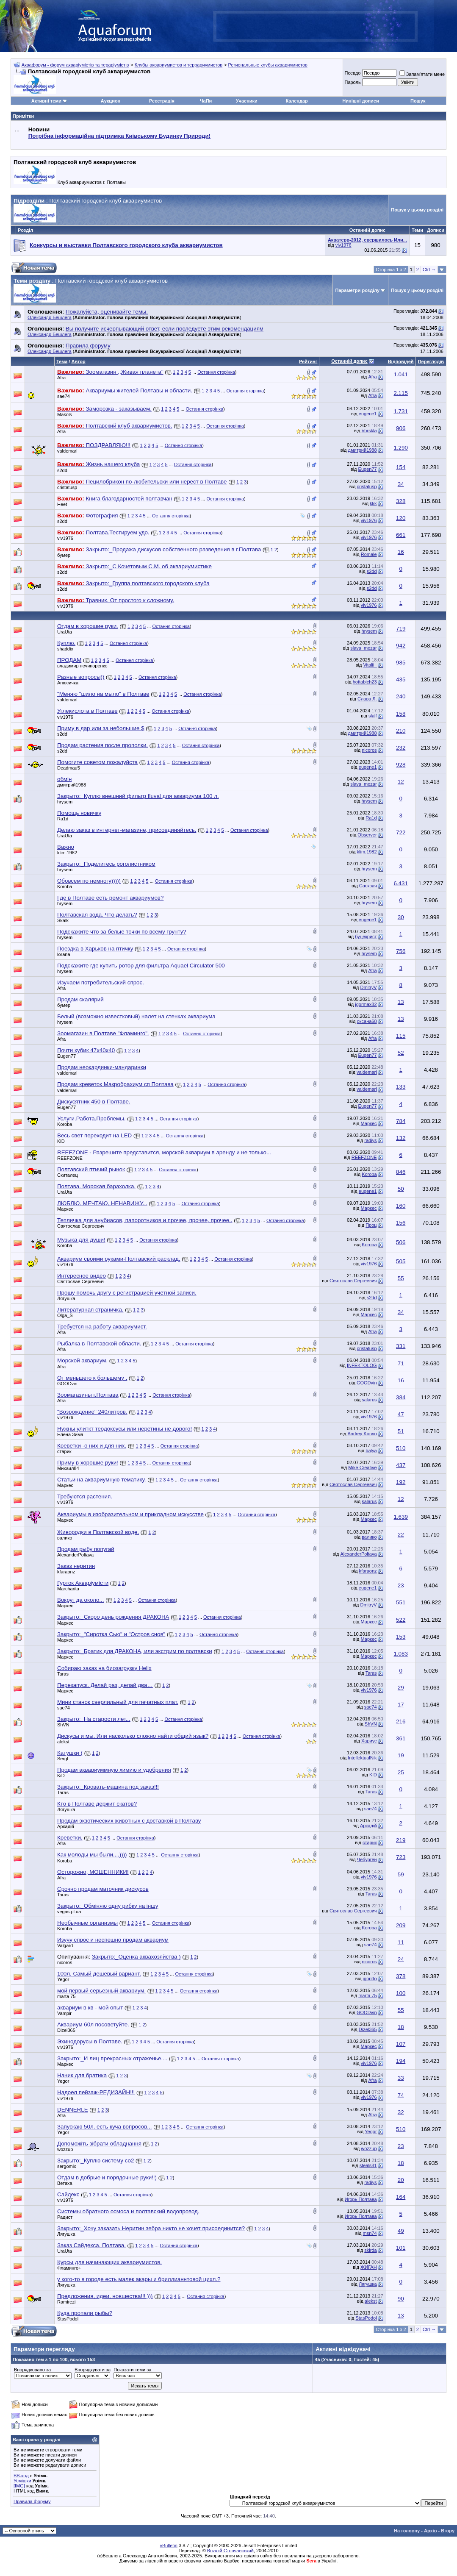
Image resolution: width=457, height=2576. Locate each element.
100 (400, 1993)
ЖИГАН (368, 2267)
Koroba (64, 886)
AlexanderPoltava (75, 1554)
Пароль (352, 82)
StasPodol (67, 2318)
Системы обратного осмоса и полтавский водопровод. (128, 2211)
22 (401, 1534)
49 (401, 2231)
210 (400, 731)
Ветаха (64, 2183)
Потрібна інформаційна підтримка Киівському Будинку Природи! (119, 136)
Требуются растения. (84, 1496)
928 (400, 764)
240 (400, 696)
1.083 (401, 1654)
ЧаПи (206, 100)
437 (400, 1465)
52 (401, 1053)
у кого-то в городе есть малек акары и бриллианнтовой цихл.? (138, 2279)
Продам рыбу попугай (85, 1549)
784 (400, 1121)
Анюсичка (67, 682)
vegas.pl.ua (69, 1911)
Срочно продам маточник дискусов (103, 1889)
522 (400, 1620)
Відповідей (401, 361)
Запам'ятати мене (422, 74)
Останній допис (349, 361)
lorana (63, 954)
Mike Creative (362, 1467)
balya (371, 1450)
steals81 (368, 2165)
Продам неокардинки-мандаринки (101, 1067)
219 (400, 1840)
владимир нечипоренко (82, 665)
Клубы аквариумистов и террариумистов (179, 64)
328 (400, 501)
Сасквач (368, 885)
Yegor (63, 1979)
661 (400, 535)
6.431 (401, 883)
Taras (63, 1673)
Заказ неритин (76, 1566)
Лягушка (66, 1298)
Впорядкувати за (93, 2369)
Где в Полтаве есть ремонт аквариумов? (110, 898)
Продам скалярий (80, 999)
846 (400, 1172)
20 (401, 2180)
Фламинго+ (69, 2267)
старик (64, 1451)
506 (400, 1242)
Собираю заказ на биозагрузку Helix (104, 1668)
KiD (61, 1141)
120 (400, 518)
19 (401, 1755)
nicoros (369, 750)
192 (400, 1482)
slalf (372, 715)
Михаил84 (68, 1468)
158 (400, 714)
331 (400, 1346)
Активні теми (46, 100)
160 (400, 1206)
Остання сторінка (216, 372)
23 (401, 1585)
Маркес (369, 1123)
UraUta (64, 631)
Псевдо (352, 72)
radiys (370, 1140)
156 (400, 1223)
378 (400, 1976)
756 (400, 951)
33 (401, 2078)
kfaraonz (66, 1571)
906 (400, 428)
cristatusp (67, 487)
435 (400, 679)
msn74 (370, 2233)
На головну (407, 2530)
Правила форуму (32, 2501)
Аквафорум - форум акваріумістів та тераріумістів (75, 64)
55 (401, 1278)
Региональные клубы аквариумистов (267, 64)
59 (401, 1874)
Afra (61, 377)
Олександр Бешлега (50, 317)
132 (400, 1138)
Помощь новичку (79, 813)
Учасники (247, 100)
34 (401, 484)
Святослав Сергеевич (81, 1225)
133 (400, 1087)
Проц (371, 1225)
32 (401, 2112)
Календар (296, 100)
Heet (62, 504)
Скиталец (67, 1175)
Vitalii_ (370, 664)
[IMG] (19, 2485)
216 (400, 1721)
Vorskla (369, 430)
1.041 (401, 374)
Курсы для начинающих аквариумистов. (109, 2262)
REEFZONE (70, 1158)
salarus (369, 1399)
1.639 (401, 1517)
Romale (369, 554)
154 (400, 467)
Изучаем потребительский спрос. (100, 982)
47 (401, 1414)
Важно (65, 847)
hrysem (369, 631)
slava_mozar (363, 647)
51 (401, 1431)
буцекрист (366, 936)
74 (401, 2095)
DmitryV (368, 987)
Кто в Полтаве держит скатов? (97, 1804)
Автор (78, 361)
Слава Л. (367, 698)
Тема (61, 361)
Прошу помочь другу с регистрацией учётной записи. (127, 1292)
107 (400, 2044)
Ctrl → (429, 269)
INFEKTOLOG (362, 1365)
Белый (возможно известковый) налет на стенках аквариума (136, 1016)
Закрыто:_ (138, 796)
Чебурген (367, 1859)
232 (400, 748)
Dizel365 (66, 2030)
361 (400, 1738)
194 (400, 2061)
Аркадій (65, 1826)
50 (401, 1189)
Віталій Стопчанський (230, 2550)
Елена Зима (70, 1434)
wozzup (65, 2149)
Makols (64, 414)
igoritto (370, 1978)
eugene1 (368, 413)
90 (401, 2298)
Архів (430, 2530)
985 (400, 662)
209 (400, 1925)
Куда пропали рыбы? (84, 2313)
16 (401, 552)
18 (401, 2027)
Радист (64, 2217)
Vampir (64, 2013)
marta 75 (66, 1996)
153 (400, 1637)
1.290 (401, 448)
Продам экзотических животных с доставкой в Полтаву (129, 1820)
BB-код (21, 2475)
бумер (63, 555)
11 (401, 1942)
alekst (63, 1741)
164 (400, 2197)
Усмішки (22, 2480)
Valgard (65, 1945)
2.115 (401, 393)
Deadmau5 (68, 767)
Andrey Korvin (362, 1433)
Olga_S (65, 1315)
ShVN (63, 1724)
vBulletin (168, 2545)
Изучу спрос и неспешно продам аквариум (113, 1940)
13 (401, 1002)
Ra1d (62, 818)
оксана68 (367, 1021)
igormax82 (366, 1004)
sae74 (63, 396)
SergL (63, 1758)
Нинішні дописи (360, 100)
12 (401, 781)
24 (401, 1959)
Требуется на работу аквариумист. (102, 1326)
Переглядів (431, 361)
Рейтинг (308, 361)
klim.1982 (67, 852)
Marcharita (68, 1588)
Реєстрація (161, 100)
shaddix (65, 648)
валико (64, 1537)
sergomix (66, 2166)
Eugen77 (367, 469)
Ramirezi (66, 2301)
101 (400, 2248)
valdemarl (67, 450)
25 (401, 1772)
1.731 (401, 411)
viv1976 (343, 244)
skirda (370, 2250)
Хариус (369, 1740)
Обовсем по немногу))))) (89, 881)
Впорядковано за (32, 2369)
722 (400, 832)
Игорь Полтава (361, 2199)
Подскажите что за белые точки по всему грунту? (121, 931)
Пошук (417, 100)
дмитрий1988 (362, 450)
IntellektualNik (362, 1757)
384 (400, 1397)
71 (401, 1363)
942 (400, 645)
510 (400, 1448)
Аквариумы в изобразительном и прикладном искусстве (130, 1514)
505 (400, 1261)
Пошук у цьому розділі (417, 209)
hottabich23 (365, 681)
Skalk (63, 920)
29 (401, 1687)
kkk (373, 503)
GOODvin (67, 1383)
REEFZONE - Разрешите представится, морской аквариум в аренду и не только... (164, 1152)
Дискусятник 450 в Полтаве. (93, 1101)
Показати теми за (132, 2369)
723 (400, 1857)
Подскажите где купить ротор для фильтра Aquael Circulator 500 (141, 965)
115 (400, 1036)
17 (401, 1704)
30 (401, 917)
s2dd (62, 470)
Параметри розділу (357, 290)
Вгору (447, 2530)
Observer (367, 834)
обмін (64, 779)
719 (400, 628)
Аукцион (110, 100)
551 (400, 1602)
